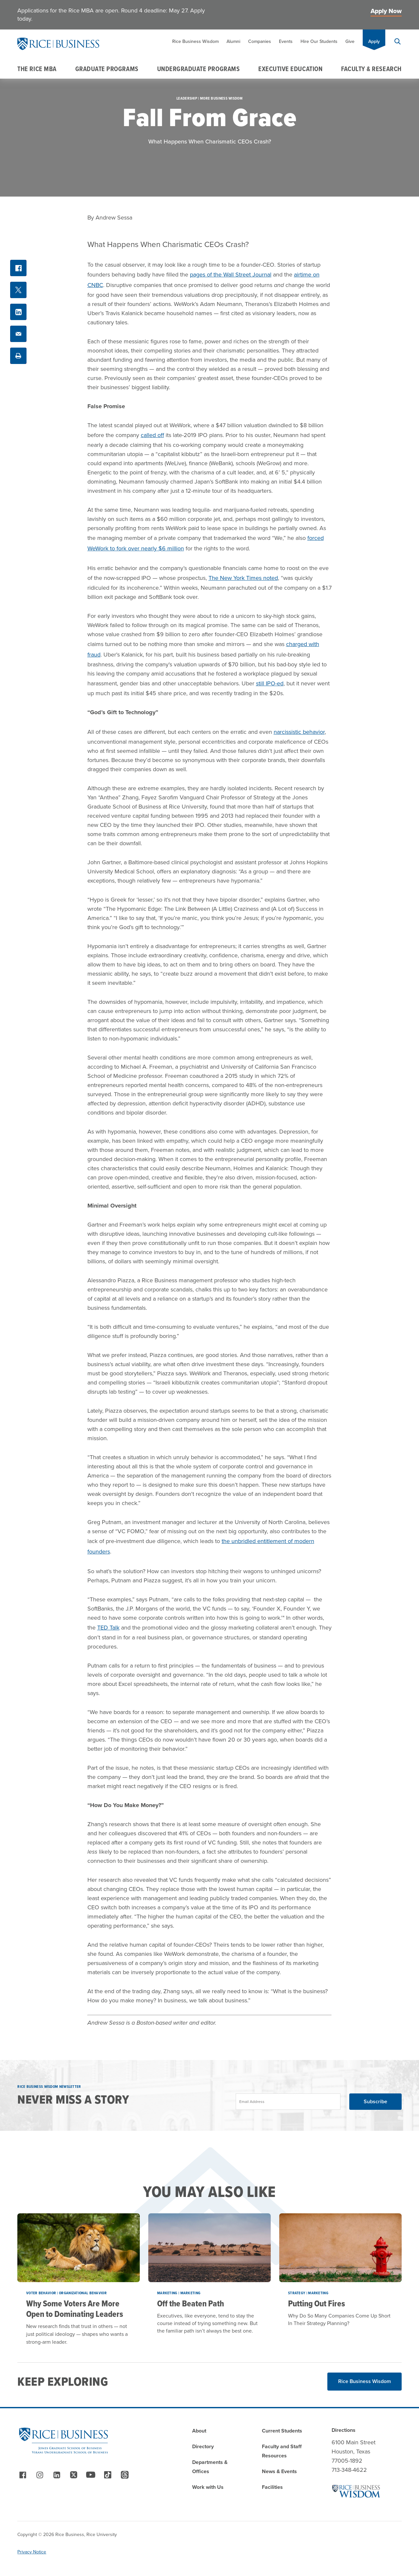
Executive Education (290, 69)
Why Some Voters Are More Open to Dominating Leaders (74, 2308)
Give (350, 41)
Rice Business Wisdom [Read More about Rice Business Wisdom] (364, 2381)
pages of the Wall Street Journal (230, 274)
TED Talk (108, 1627)
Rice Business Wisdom (195, 41)
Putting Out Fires (316, 2303)
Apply (374, 41)
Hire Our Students (319, 41)
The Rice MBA (36, 69)
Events (286, 41)
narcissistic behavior (299, 732)
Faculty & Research (371, 69)
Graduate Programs (106, 69)
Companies (259, 41)
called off (152, 435)
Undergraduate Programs (198, 69)
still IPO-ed (269, 683)
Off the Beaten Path (190, 2303)
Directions (343, 2430)
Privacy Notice (31, 2551)
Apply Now (386, 11)
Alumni (233, 41)
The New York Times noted (243, 578)
